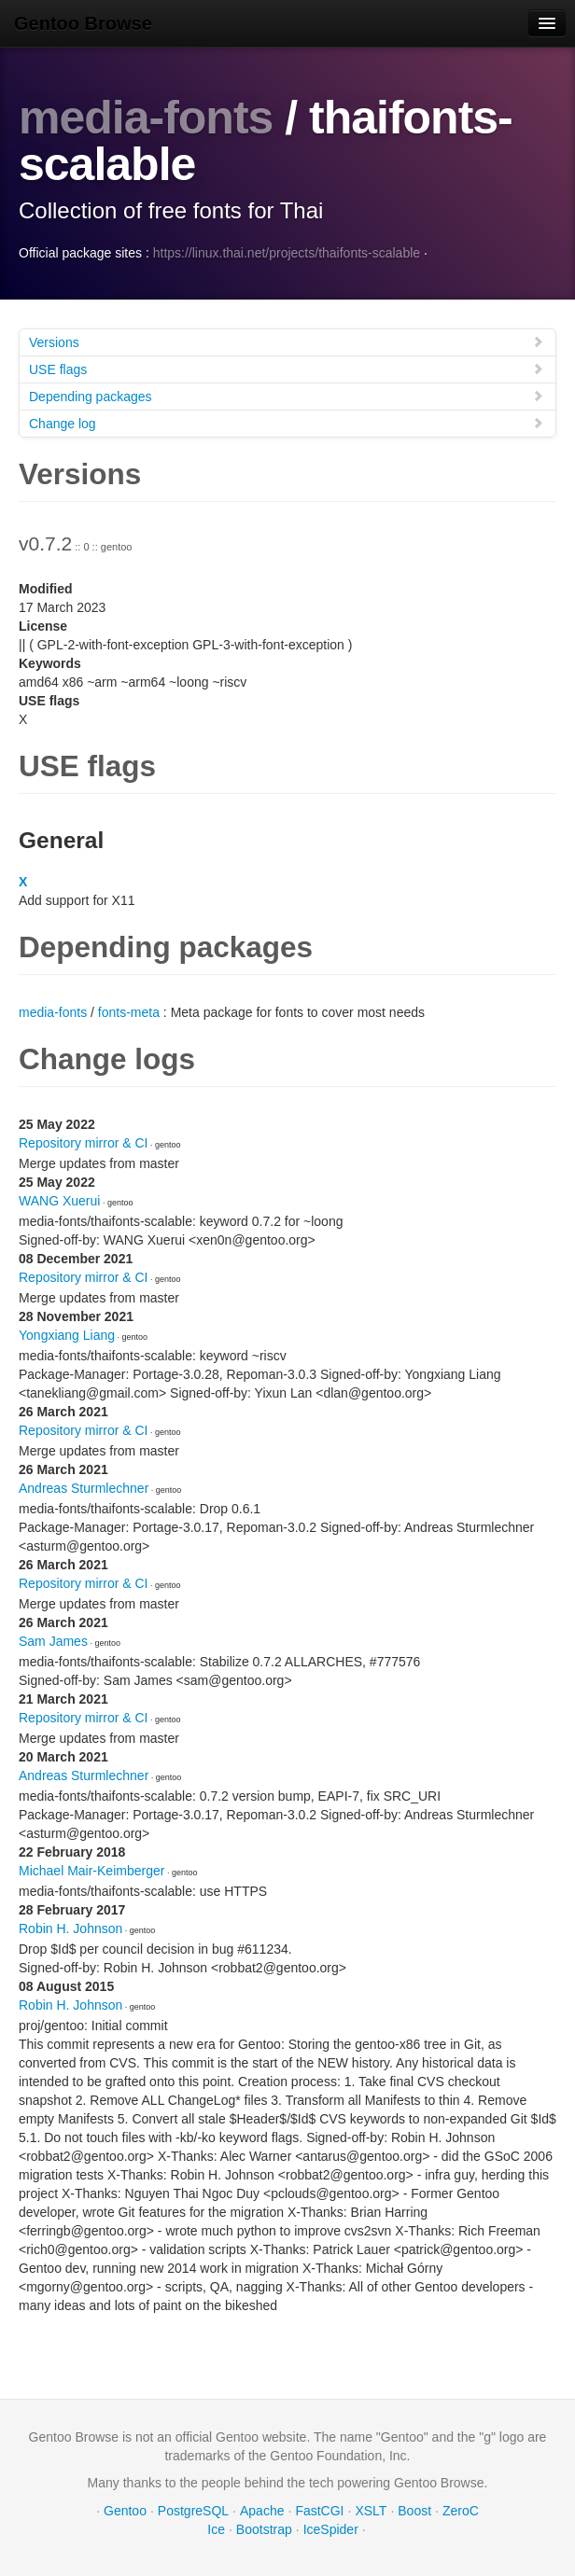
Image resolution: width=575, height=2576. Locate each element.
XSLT (370, 2510)
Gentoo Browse (83, 23)
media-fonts (146, 117)
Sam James (53, 1641)
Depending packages (286, 396)
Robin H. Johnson (70, 1928)
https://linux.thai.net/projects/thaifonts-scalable (286, 252)
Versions (286, 342)
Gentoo (125, 2510)
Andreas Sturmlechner (83, 1488)
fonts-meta (129, 1012)
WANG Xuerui (59, 1200)
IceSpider (330, 2529)
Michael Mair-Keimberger (91, 1870)
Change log (286, 423)
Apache (262, 2510)
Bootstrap (264, 2529)
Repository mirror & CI (83, 1142)
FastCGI (319, 2510)
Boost (414, 2510)
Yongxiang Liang (67, 1335)
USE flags (286, 369)
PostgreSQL (193, 2510)
